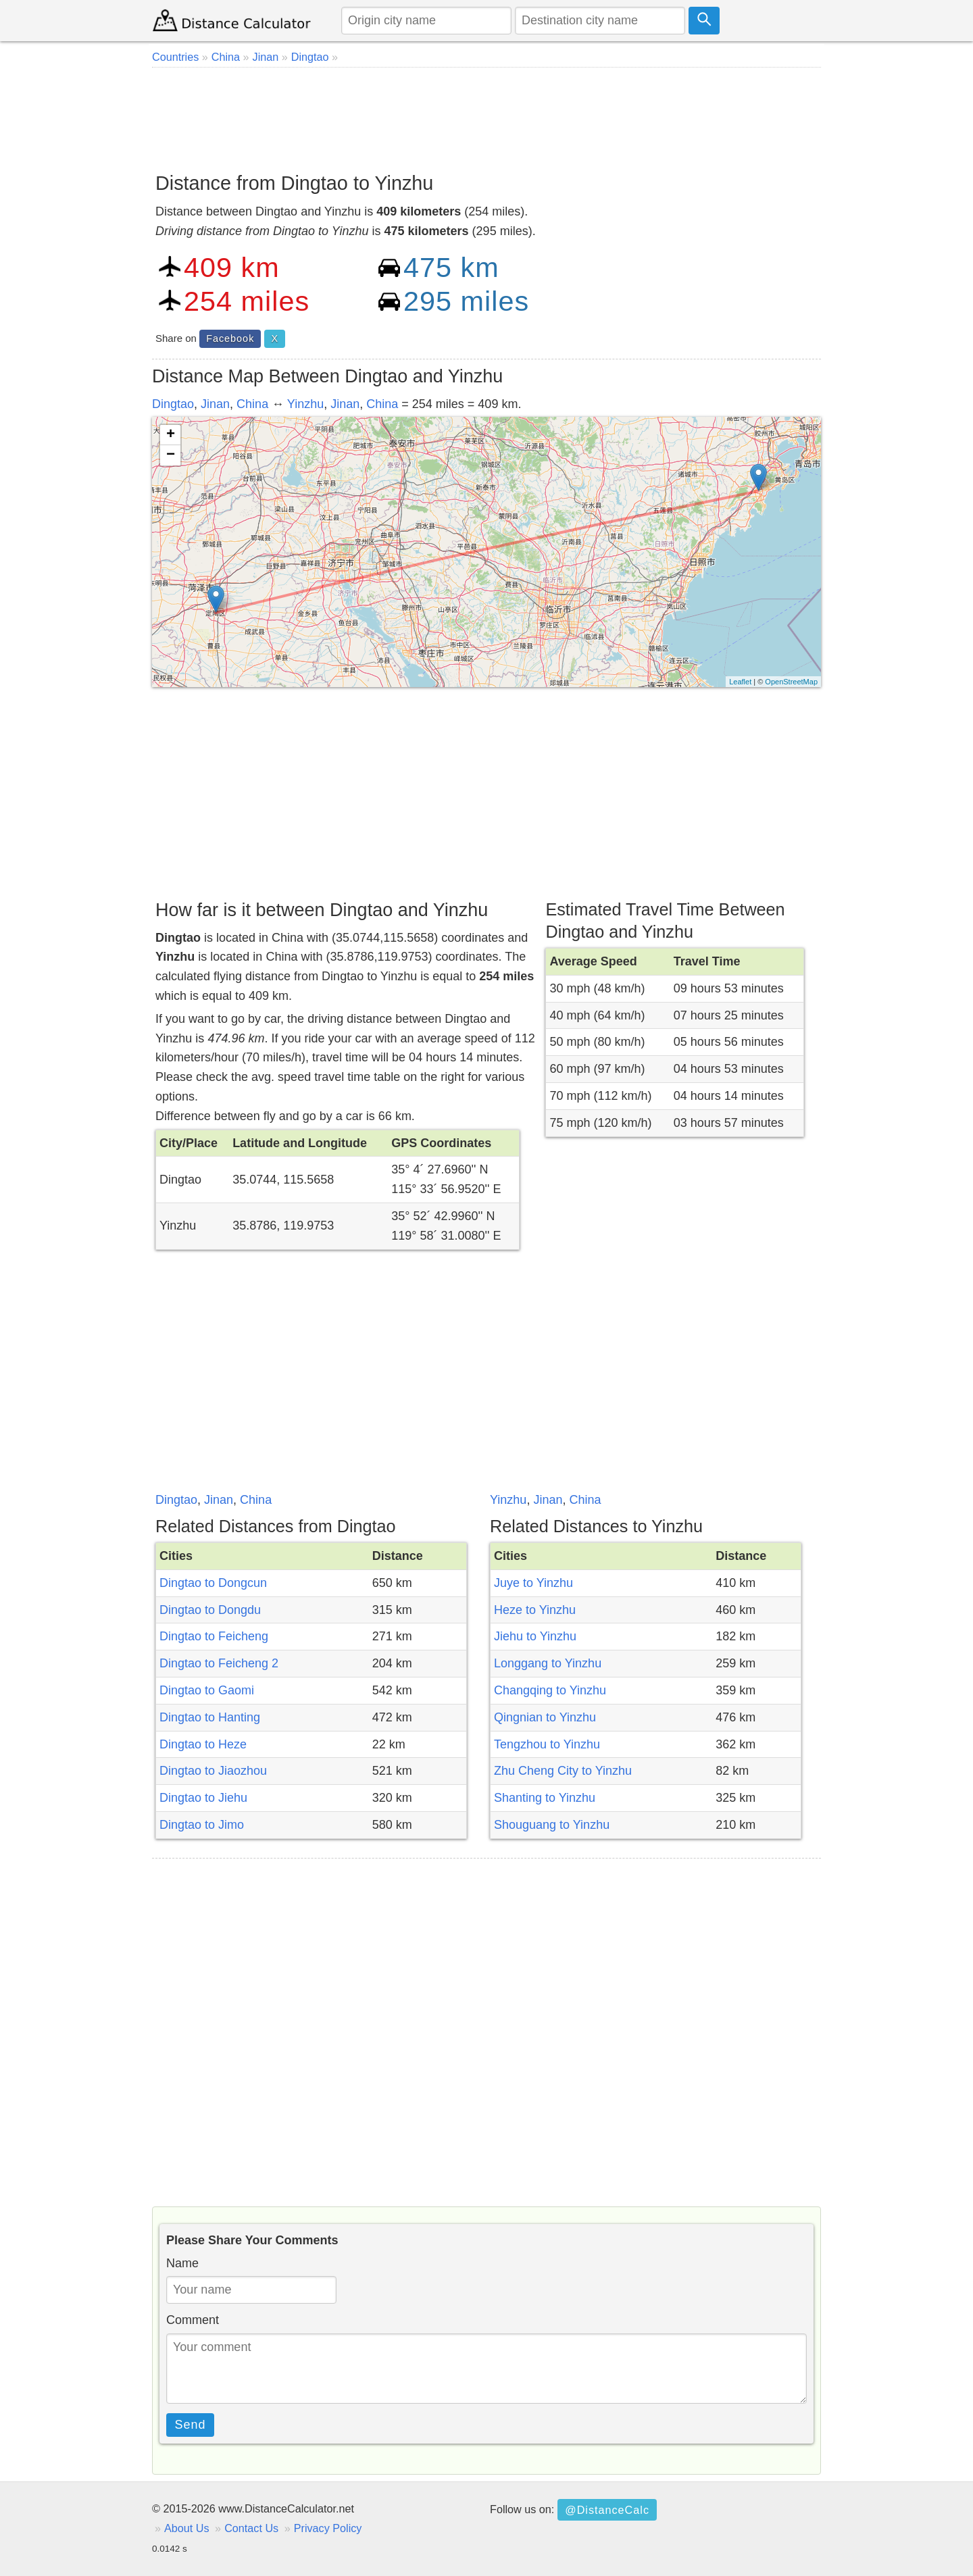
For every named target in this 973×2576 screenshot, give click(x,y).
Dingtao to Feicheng (213, 1636)
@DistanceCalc (607, 2510)
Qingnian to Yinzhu (545, 1717)
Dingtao (173, 404)
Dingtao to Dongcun (213, 1583)
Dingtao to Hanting (209, 1717)
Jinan (215, 404)
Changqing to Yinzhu (550, 1690)
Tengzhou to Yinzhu (547, 1744)
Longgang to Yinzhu (547, 1663)
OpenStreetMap (791, 682)
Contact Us (251, 2528)
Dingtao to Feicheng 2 (218, 1663)
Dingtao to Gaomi (206, 1690)
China (252, 404)
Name (182, 2263)
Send (190, 2424)
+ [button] (170, 435)
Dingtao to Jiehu (203, 1797)
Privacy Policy (328, 2528)
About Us (186, 2528)
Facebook (230, 338)
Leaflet (740, 682)
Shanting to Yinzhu (544, 1797)
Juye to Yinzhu (533, 1583)
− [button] (170, 455)
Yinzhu (305, 404)
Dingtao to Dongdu (210, 1610)
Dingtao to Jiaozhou (213, 1770)
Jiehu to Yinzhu (535, 1636)
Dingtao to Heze (203, 1744)
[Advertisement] (486, 114)
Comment (192, 2320)
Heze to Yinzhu (535, 1610)
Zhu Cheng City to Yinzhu (563, 1770)
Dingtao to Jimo (201, 1825)
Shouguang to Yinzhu (551, 1825)
